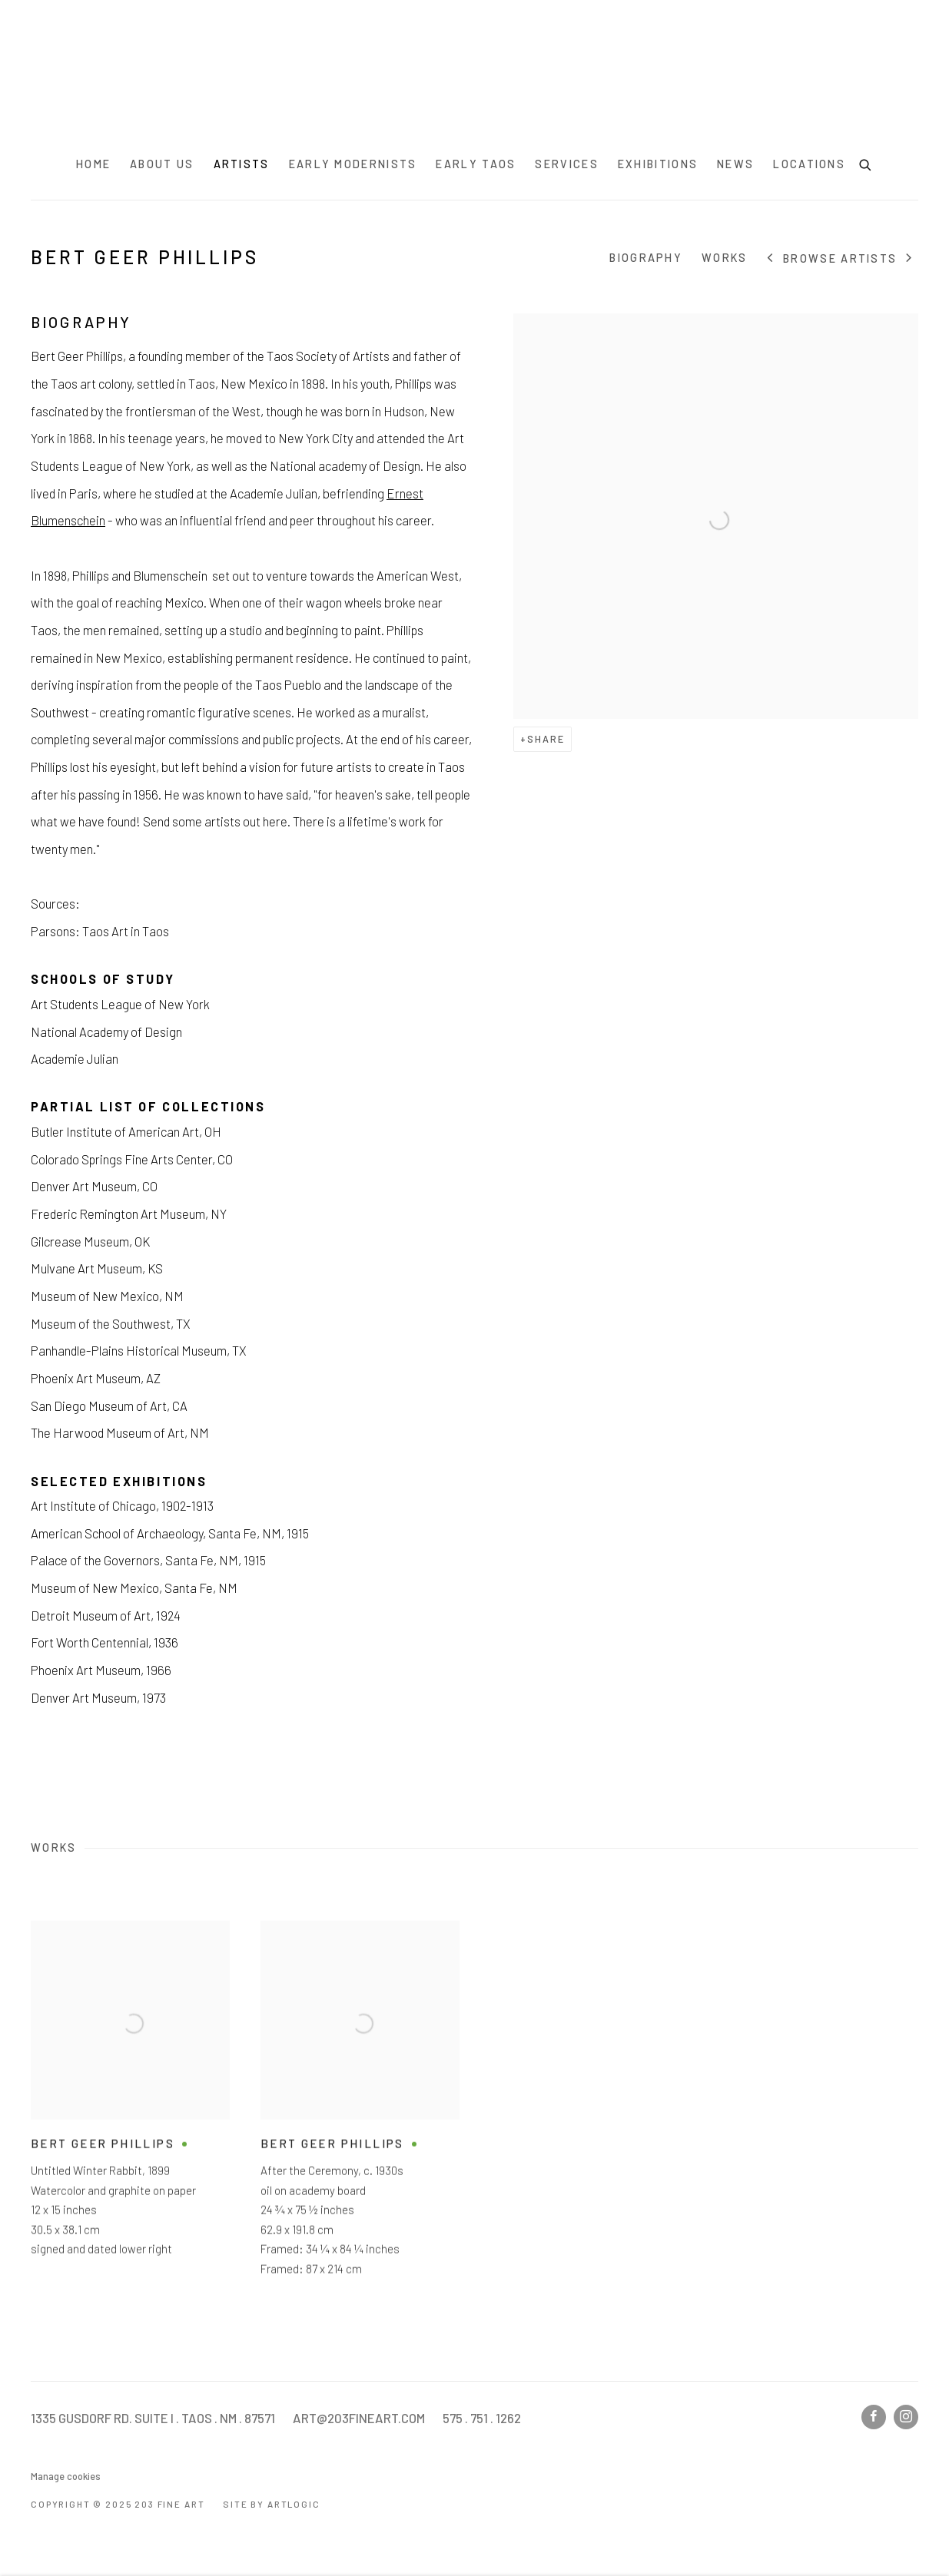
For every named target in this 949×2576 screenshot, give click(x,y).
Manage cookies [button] (66, 2476)
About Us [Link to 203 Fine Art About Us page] (162, 164)
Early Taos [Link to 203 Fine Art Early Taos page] (476, 164)
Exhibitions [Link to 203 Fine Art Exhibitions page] (658, 164)
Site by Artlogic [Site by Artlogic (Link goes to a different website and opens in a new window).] (271, 2503)
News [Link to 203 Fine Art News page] (735, 164)
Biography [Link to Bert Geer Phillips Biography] (645, 257)
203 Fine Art (475, 74)
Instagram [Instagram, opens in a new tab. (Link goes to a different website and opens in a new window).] (906, 2417)
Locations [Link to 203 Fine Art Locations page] (809, 164)
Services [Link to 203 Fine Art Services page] (566, 164)
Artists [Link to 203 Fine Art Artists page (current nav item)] (242, 164)
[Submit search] (866, 163)
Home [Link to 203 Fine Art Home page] (93, 164)
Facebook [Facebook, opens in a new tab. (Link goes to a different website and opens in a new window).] (873, 2417)
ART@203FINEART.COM (359, 2417)
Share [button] (546, 739)
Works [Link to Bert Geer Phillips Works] (725, 257)
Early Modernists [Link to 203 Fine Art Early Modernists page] (353, 164)
